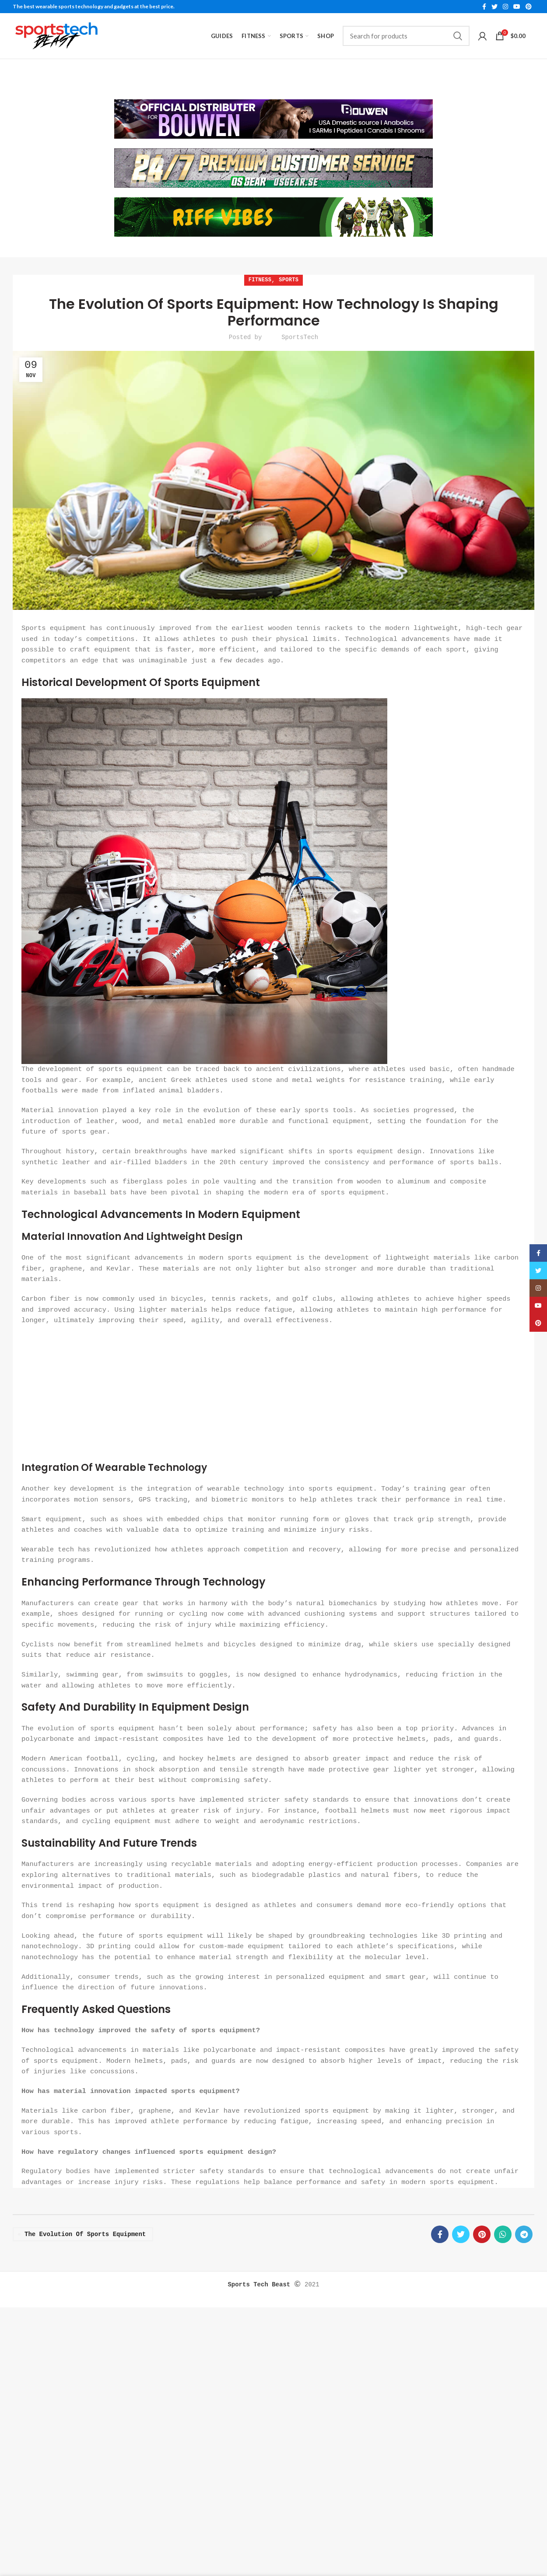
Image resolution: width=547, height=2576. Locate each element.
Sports (288, 278)
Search (458, 36)
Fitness (260, 278)
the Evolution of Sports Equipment (85, 2231)
